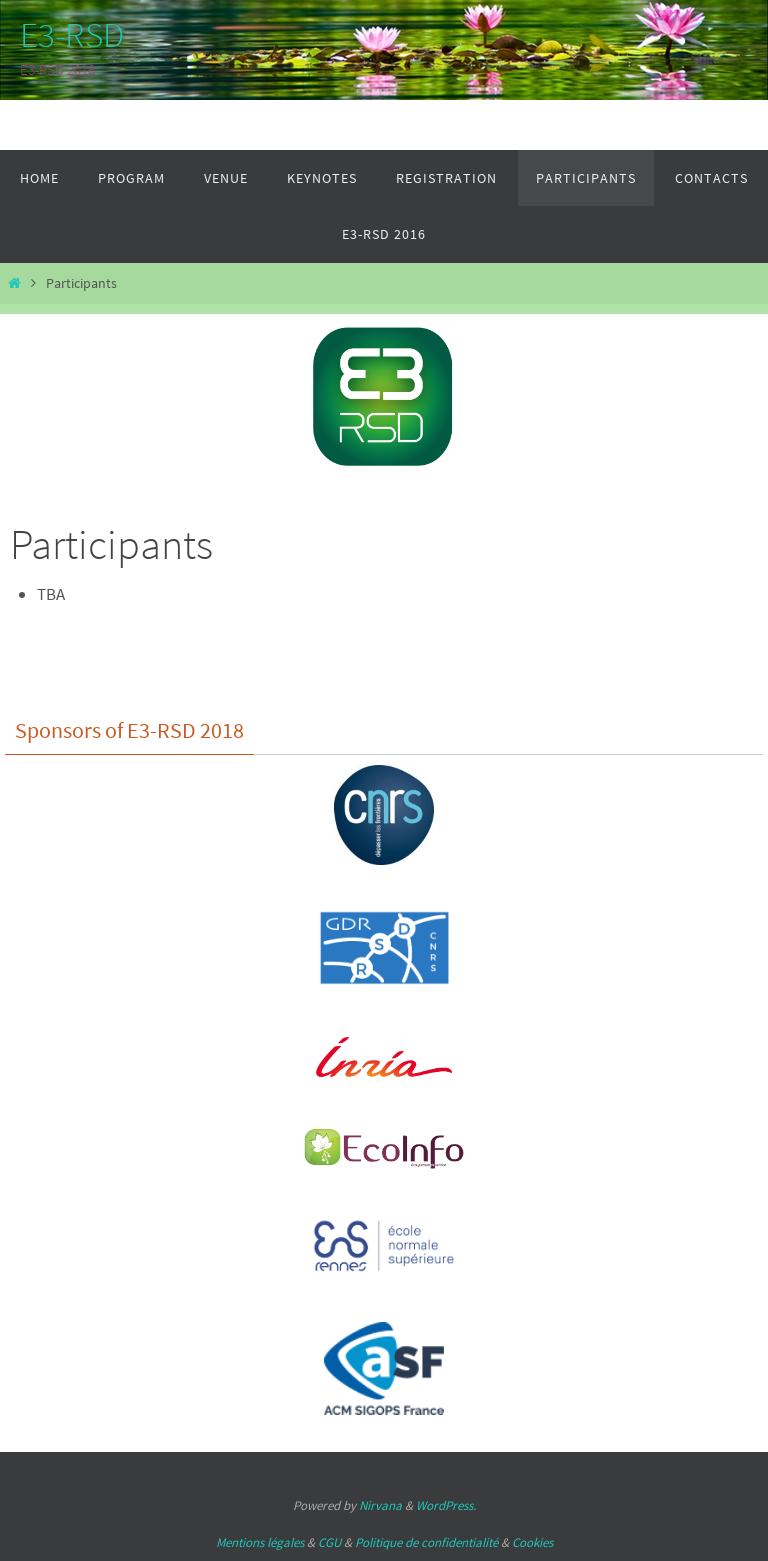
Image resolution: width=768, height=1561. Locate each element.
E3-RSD (72, 35)
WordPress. (446, 1505)
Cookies (532, 1542)
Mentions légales (260, 1542)
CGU (329, 1542)
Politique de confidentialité (426, 1542)
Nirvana (380, 1505)
